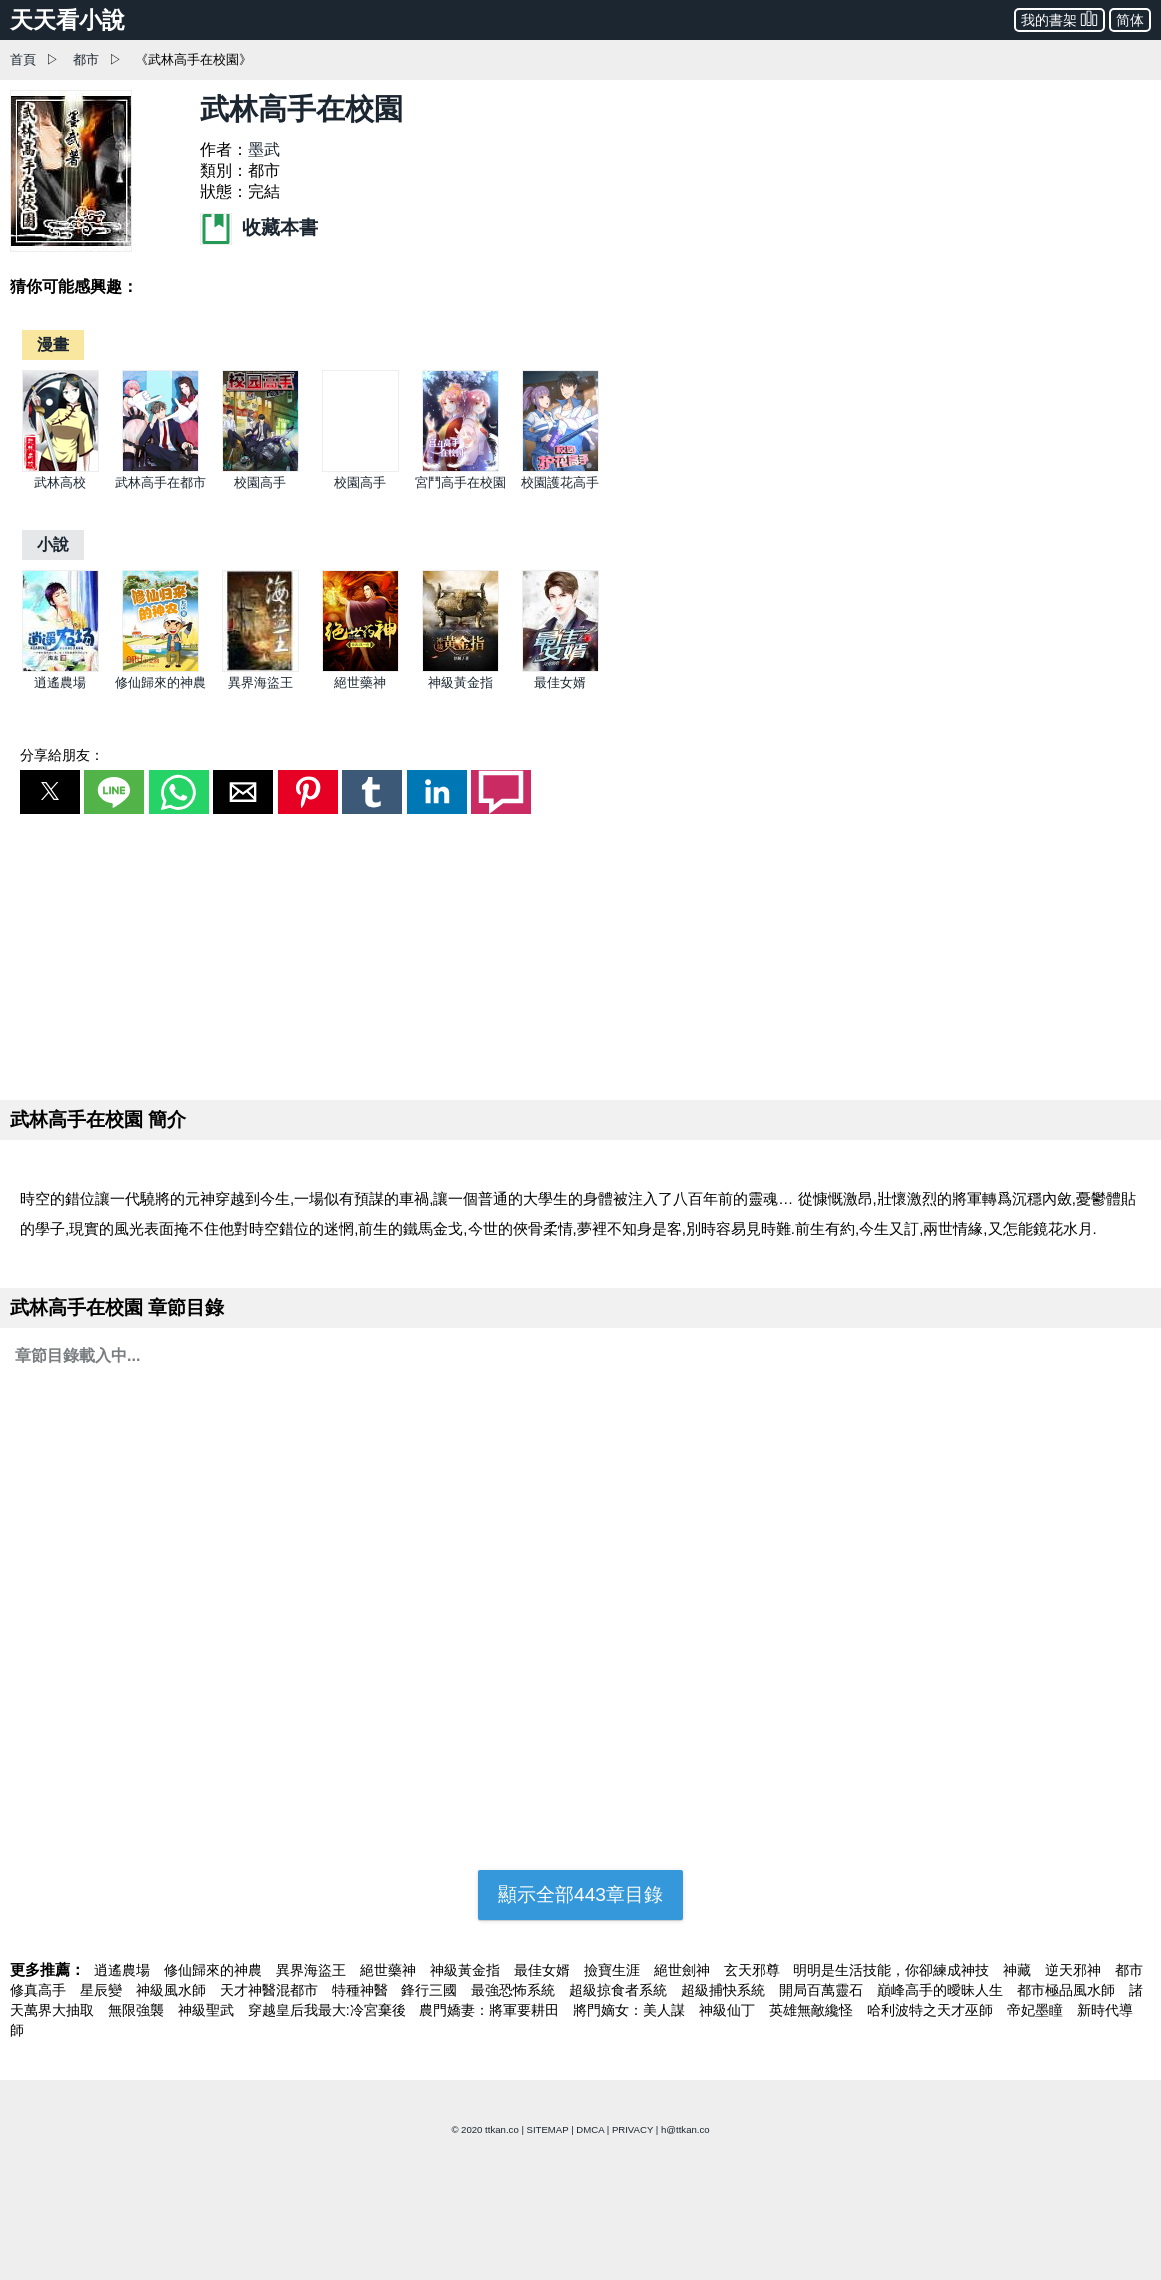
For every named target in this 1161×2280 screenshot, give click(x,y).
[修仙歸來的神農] (160, 667)
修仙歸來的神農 (160, 682)
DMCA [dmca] (590, 2129)
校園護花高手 (560, 482)
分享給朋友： (62, 755)
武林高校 (60, 482)
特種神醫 (362, 1990)
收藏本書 (259, 227)
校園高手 (260, 482)
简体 (1130, 20)
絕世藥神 (360, 682)
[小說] (53, 544)
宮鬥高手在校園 (460, 482)
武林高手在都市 (160, 482)
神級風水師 (173, 1990)
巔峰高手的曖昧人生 (942, 1990)
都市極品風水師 (1068, 1990)
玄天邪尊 (754, 1970)
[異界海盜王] (260, 667)
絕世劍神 (684, 1970)
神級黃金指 (460, 682)
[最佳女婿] (560, 667)
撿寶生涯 (614, 1970)
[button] (50, 792)
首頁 (23, 59)
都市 (86, 59)
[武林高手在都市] (160, 467)
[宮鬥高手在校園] (460, 467)
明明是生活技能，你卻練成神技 (893, 1970)
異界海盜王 (260, 682)
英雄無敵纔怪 (813, 2010)
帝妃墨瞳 (1037, 2010)
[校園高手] (260, 467)
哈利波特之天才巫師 (932, 2010)
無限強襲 (138, 2010)
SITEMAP (548, 2129)
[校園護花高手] (560, 467)
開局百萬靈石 (823, 1990)
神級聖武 (208, 2010)
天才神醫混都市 (271, 1990)
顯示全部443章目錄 (580, 1894)
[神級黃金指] (460, 667)
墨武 (264, 149)
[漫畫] (53, 344)
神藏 (1019, 1970)
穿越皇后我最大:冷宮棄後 (329, 2010)
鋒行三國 (431, 1990)
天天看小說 (67, 20)
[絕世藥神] (360, 667)
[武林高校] (60, 467)
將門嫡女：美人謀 (631, 2010)
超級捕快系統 (725, 1990)
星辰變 (103, 1990)
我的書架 (1059, 18)
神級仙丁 (729, 2010)
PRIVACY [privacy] (632, 2129)
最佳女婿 (560, 682)
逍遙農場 (60, 682)
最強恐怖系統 (515, 1990)
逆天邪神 (1075, 1970)
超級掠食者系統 (620, 1990)
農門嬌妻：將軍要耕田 (491, 2010)
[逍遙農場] (60, 667)
